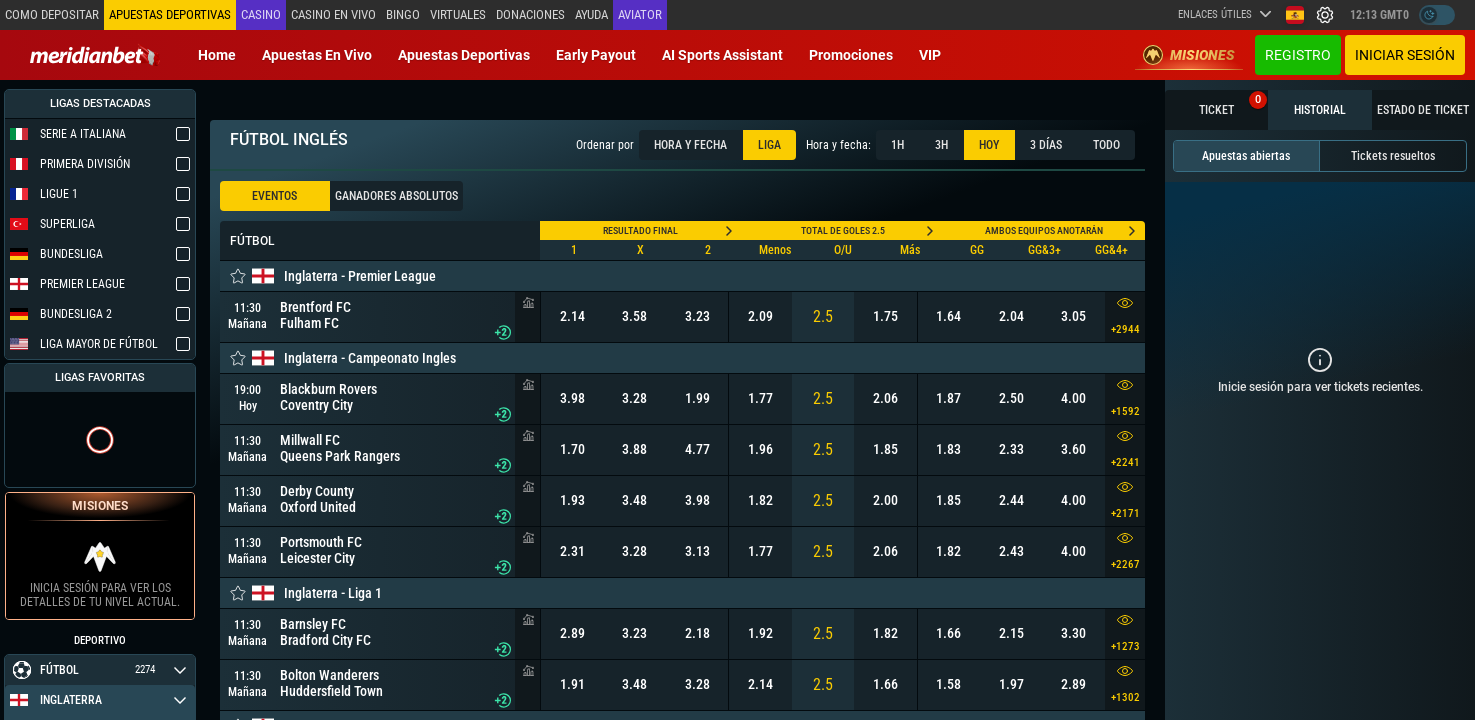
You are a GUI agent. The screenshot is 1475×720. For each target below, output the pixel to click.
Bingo (403, 14)
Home (217, 55)
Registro (1298, 55)
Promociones (851, 55)
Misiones (1189, 55)
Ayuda (591, 14)
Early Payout (596, 55)
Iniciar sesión (1405, 55)
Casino (261, 14)
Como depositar (52, 14)
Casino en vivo (333, 14)
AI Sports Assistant (722, 55)
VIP (930, 55)
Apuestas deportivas (464, 55)
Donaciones (530, 14)
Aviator (640, 14)
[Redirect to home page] (95, 55)
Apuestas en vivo (317, 55)
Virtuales (458, 14)
